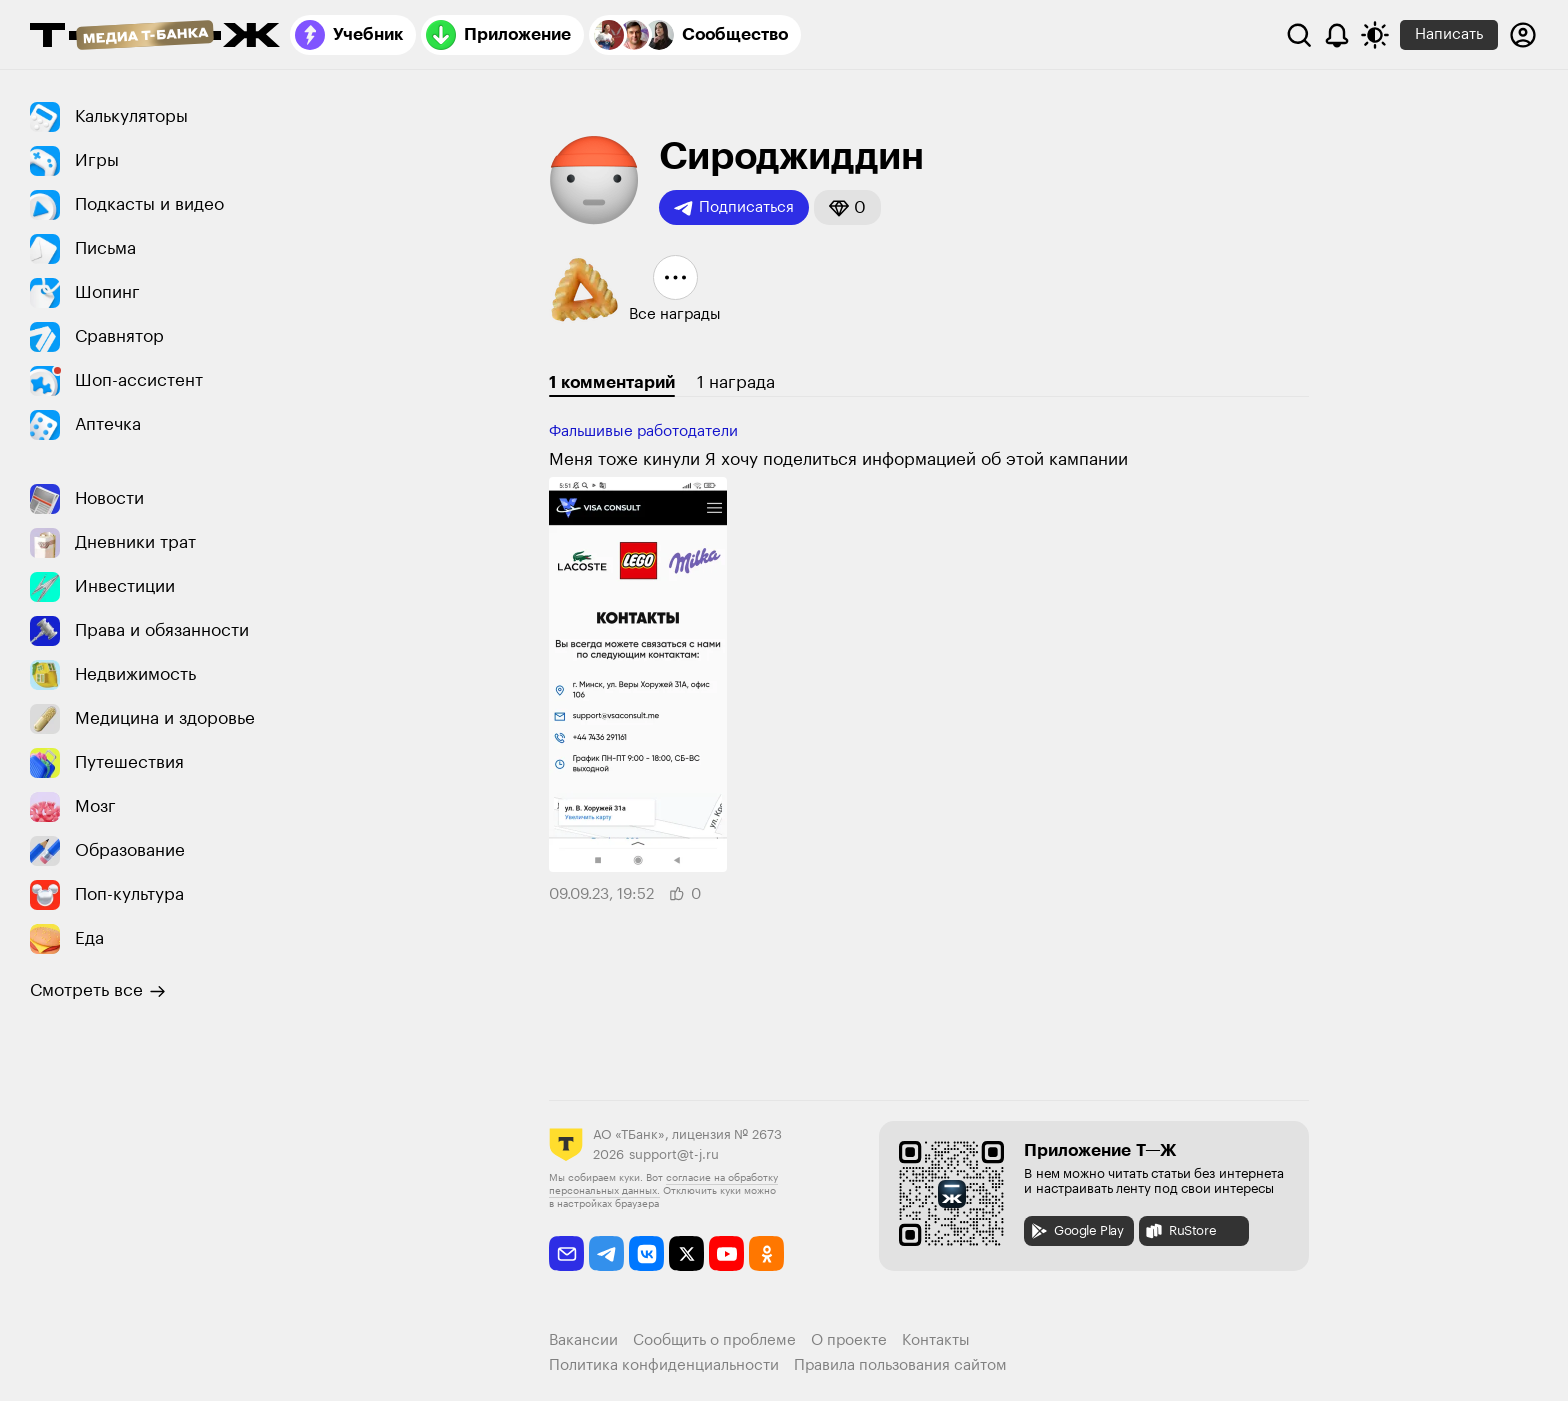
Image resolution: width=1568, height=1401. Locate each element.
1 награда (736, 382)
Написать (1449, 34)
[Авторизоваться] (1523, 35)
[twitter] (686, 1253)
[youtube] (726, 1253)
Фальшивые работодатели (643, 431)
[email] (566, 1253)
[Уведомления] (1337, 35)
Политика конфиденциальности (664, 1365)
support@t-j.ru (674, 1154)
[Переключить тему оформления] (1375, 35)
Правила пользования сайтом (900, 1365)
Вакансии (583, 1340)
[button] (847, 207)
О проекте (849, 1340)
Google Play (1076, 1231)
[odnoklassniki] (766, 1253)
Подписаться (734, 208)
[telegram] (606, 1253)
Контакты (936, 1340)
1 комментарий (612, 382)
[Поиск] (1299, 35)
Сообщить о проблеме (714, 1340)
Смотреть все (98, 991)
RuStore (1180, 1231)
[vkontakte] (646, 1253)
